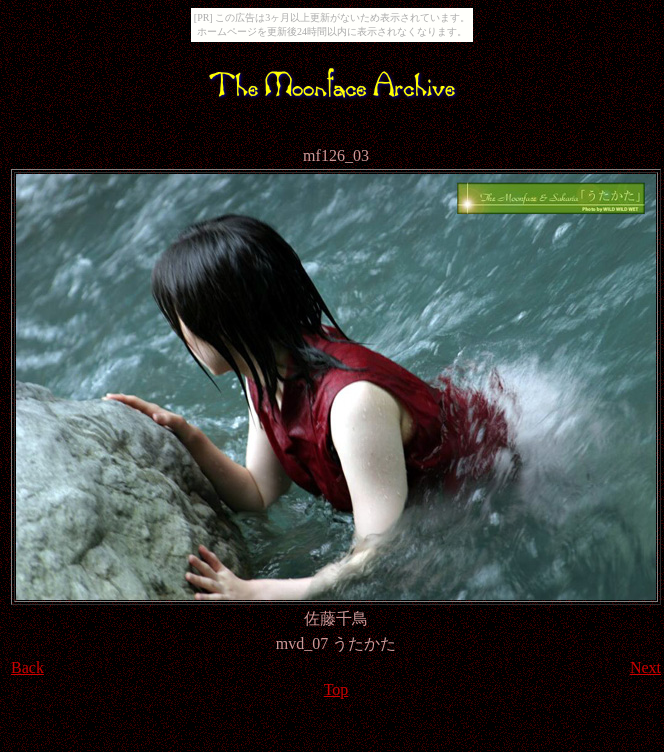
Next (645, 667)
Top (336, 689)
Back (27, 667)
